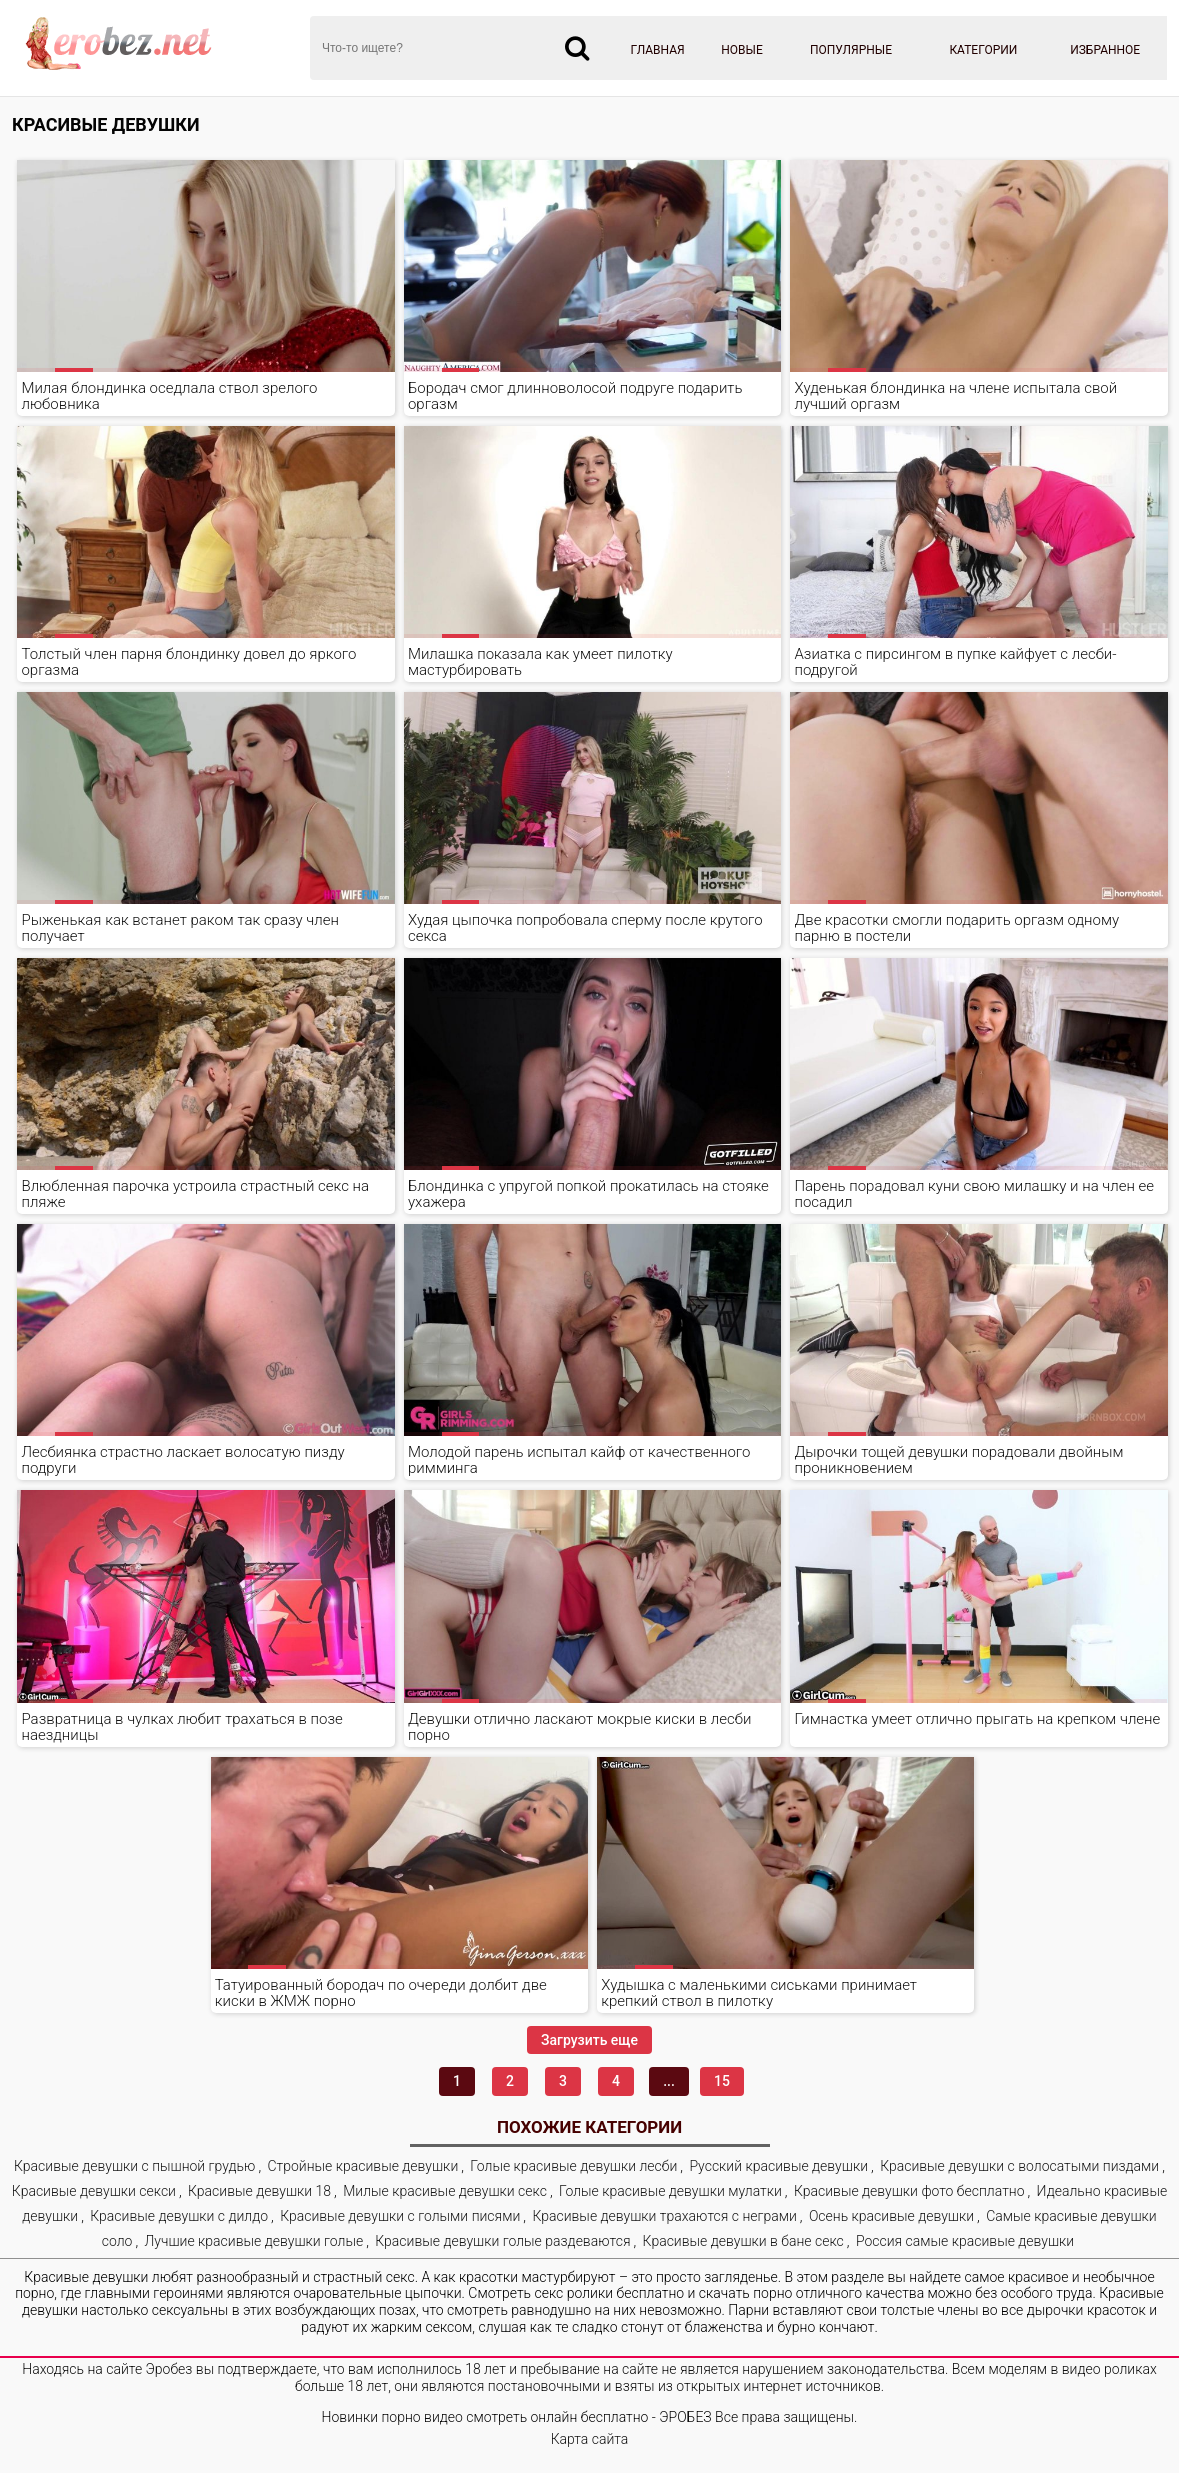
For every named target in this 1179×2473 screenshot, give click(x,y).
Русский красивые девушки (778, 2166)
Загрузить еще (589, 2040)
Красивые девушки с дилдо (179, 2216)
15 (722, 2081)
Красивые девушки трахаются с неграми (664, 2216)
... (669, 2081)
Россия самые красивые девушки (965, 2241)
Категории (983, 50)
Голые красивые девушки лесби (573, 2166)
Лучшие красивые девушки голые (254, 2241)
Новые (742, 50)
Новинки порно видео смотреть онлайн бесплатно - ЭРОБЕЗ (517, 2417)
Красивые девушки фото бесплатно (909, 2191)
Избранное (1105, 50)
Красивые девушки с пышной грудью (134, 2166)
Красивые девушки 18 (259, 2191)
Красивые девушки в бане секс (743, 2241)
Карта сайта (590, 2439)
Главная (658, 50)
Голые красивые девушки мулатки (670, 2191)
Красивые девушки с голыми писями (400, 2216)
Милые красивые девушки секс (445, 2191)
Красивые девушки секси (94, 2191)
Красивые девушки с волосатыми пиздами (1019, 2166)
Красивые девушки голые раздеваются (502, 2241)
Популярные (851, 50)
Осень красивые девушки (891, 2216)
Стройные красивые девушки (363, 2166)
